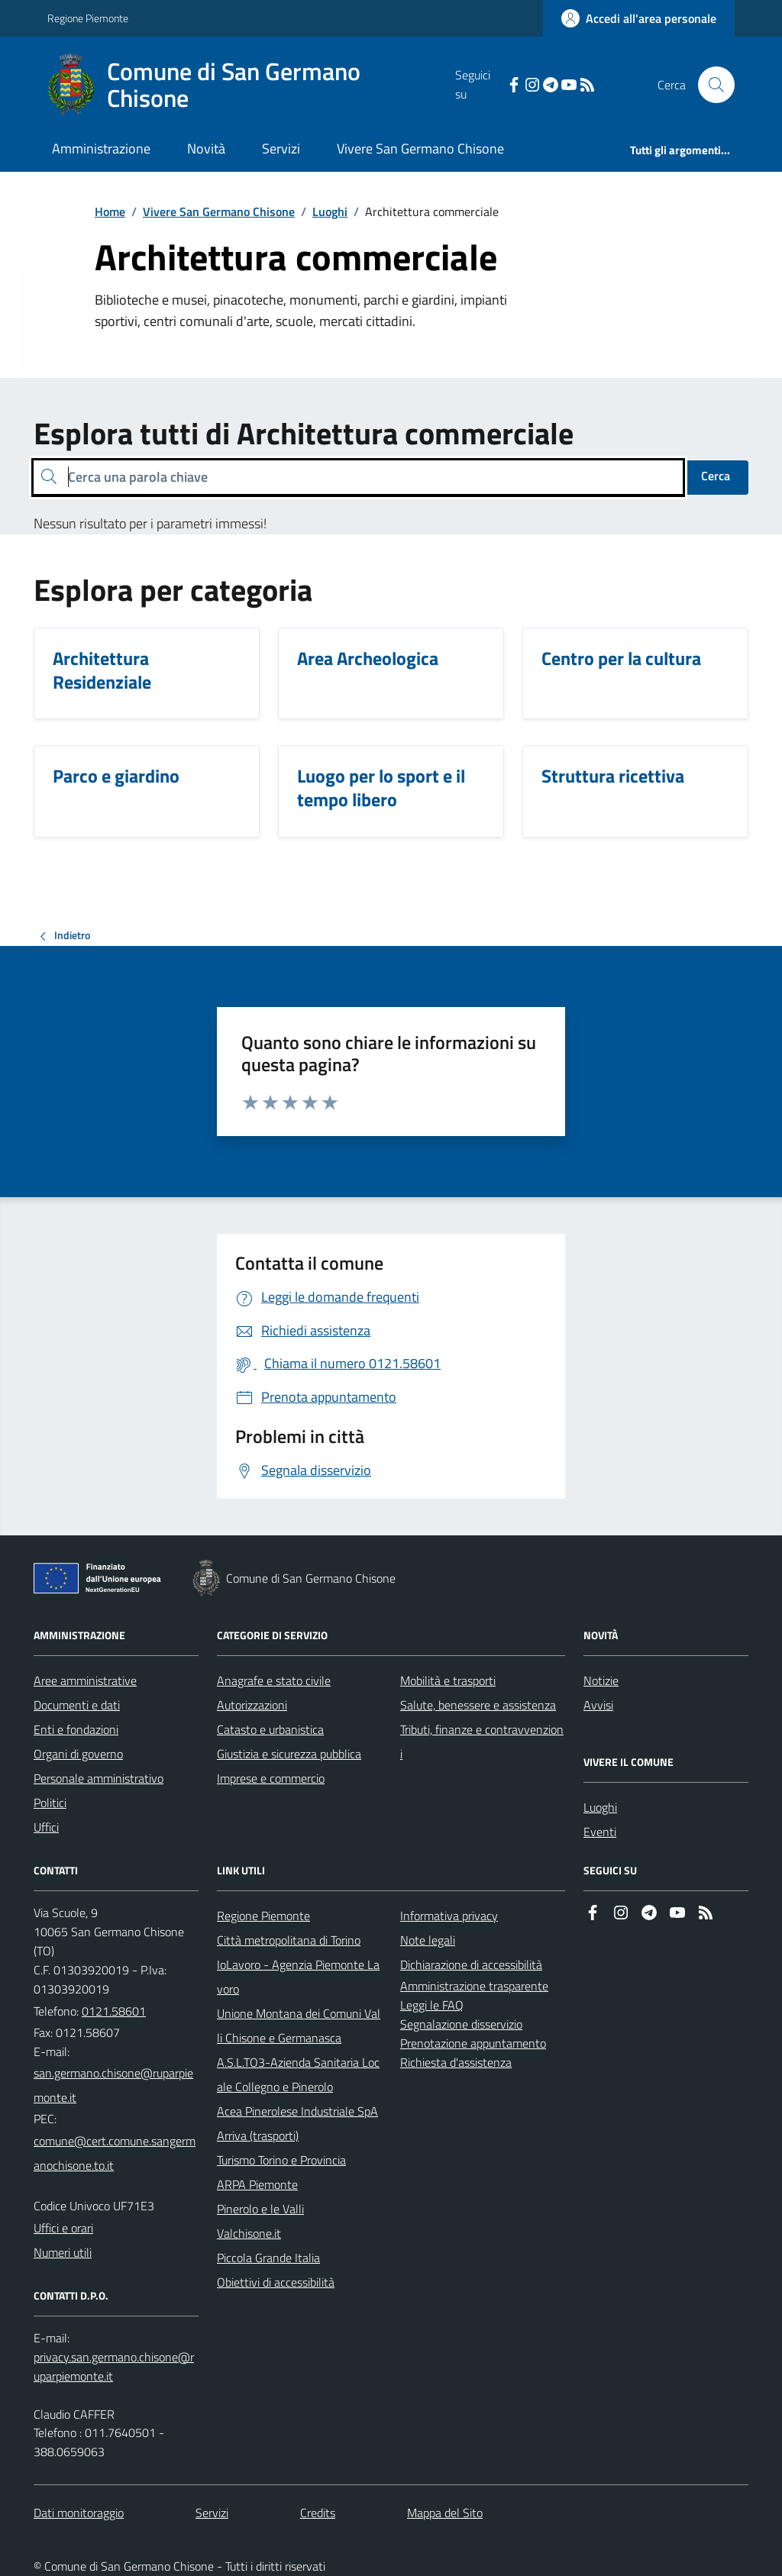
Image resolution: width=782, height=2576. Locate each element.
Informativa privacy (449, 1915)
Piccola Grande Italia (268, 2257)
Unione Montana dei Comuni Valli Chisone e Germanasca (298, 2025)
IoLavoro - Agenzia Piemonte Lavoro (298, 1976)
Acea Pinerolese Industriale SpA (297, 2111)
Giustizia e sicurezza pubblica (289, 1754)
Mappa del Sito (445, 2512)
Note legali (427, 1940)
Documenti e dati (77, 1705)
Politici (50, 1802)
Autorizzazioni (252, 1705)
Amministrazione (101, 148)
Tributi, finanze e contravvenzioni (482, 1741)
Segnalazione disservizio (461, 2024)
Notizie (601, 1680)
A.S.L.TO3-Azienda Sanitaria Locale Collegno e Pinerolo (298, 2074)
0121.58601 (114, 2011)
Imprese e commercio (271, 1778)
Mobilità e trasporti (448, 1680)
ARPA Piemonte (257, 2184)
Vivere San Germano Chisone (420, 148)
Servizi (281, 148)
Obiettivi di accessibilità (275, 2282)
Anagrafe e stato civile (274, 1680)
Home (110, 211)
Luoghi (329, 211)
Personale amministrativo (98, 1778)
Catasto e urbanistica (270, 1729)
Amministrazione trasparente (474, 1986)
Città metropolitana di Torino (288, 1940)
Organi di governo (78, 1754)
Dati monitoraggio (79, 2512)
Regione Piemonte (87, 18)
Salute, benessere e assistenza (478, 1705)
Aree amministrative (85, 1680)
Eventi (599, 1831)
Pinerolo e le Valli (260, 2209)
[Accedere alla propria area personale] (639, 18)
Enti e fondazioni (76, 1729)
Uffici (46, 1827)
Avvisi (598, 1705)
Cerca (715, 475)
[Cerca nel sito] (710, 84)
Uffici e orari (63, 2228)
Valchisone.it (249, 2233)
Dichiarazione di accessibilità (471, 1964)
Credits (317, 2512)
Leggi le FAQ (432, 2005)
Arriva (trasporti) (258, 2135)
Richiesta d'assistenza (456, 2062)
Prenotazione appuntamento (473, 2043)
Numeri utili (63, 2252)
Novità (206, 148)
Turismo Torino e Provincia (281, 2160)
